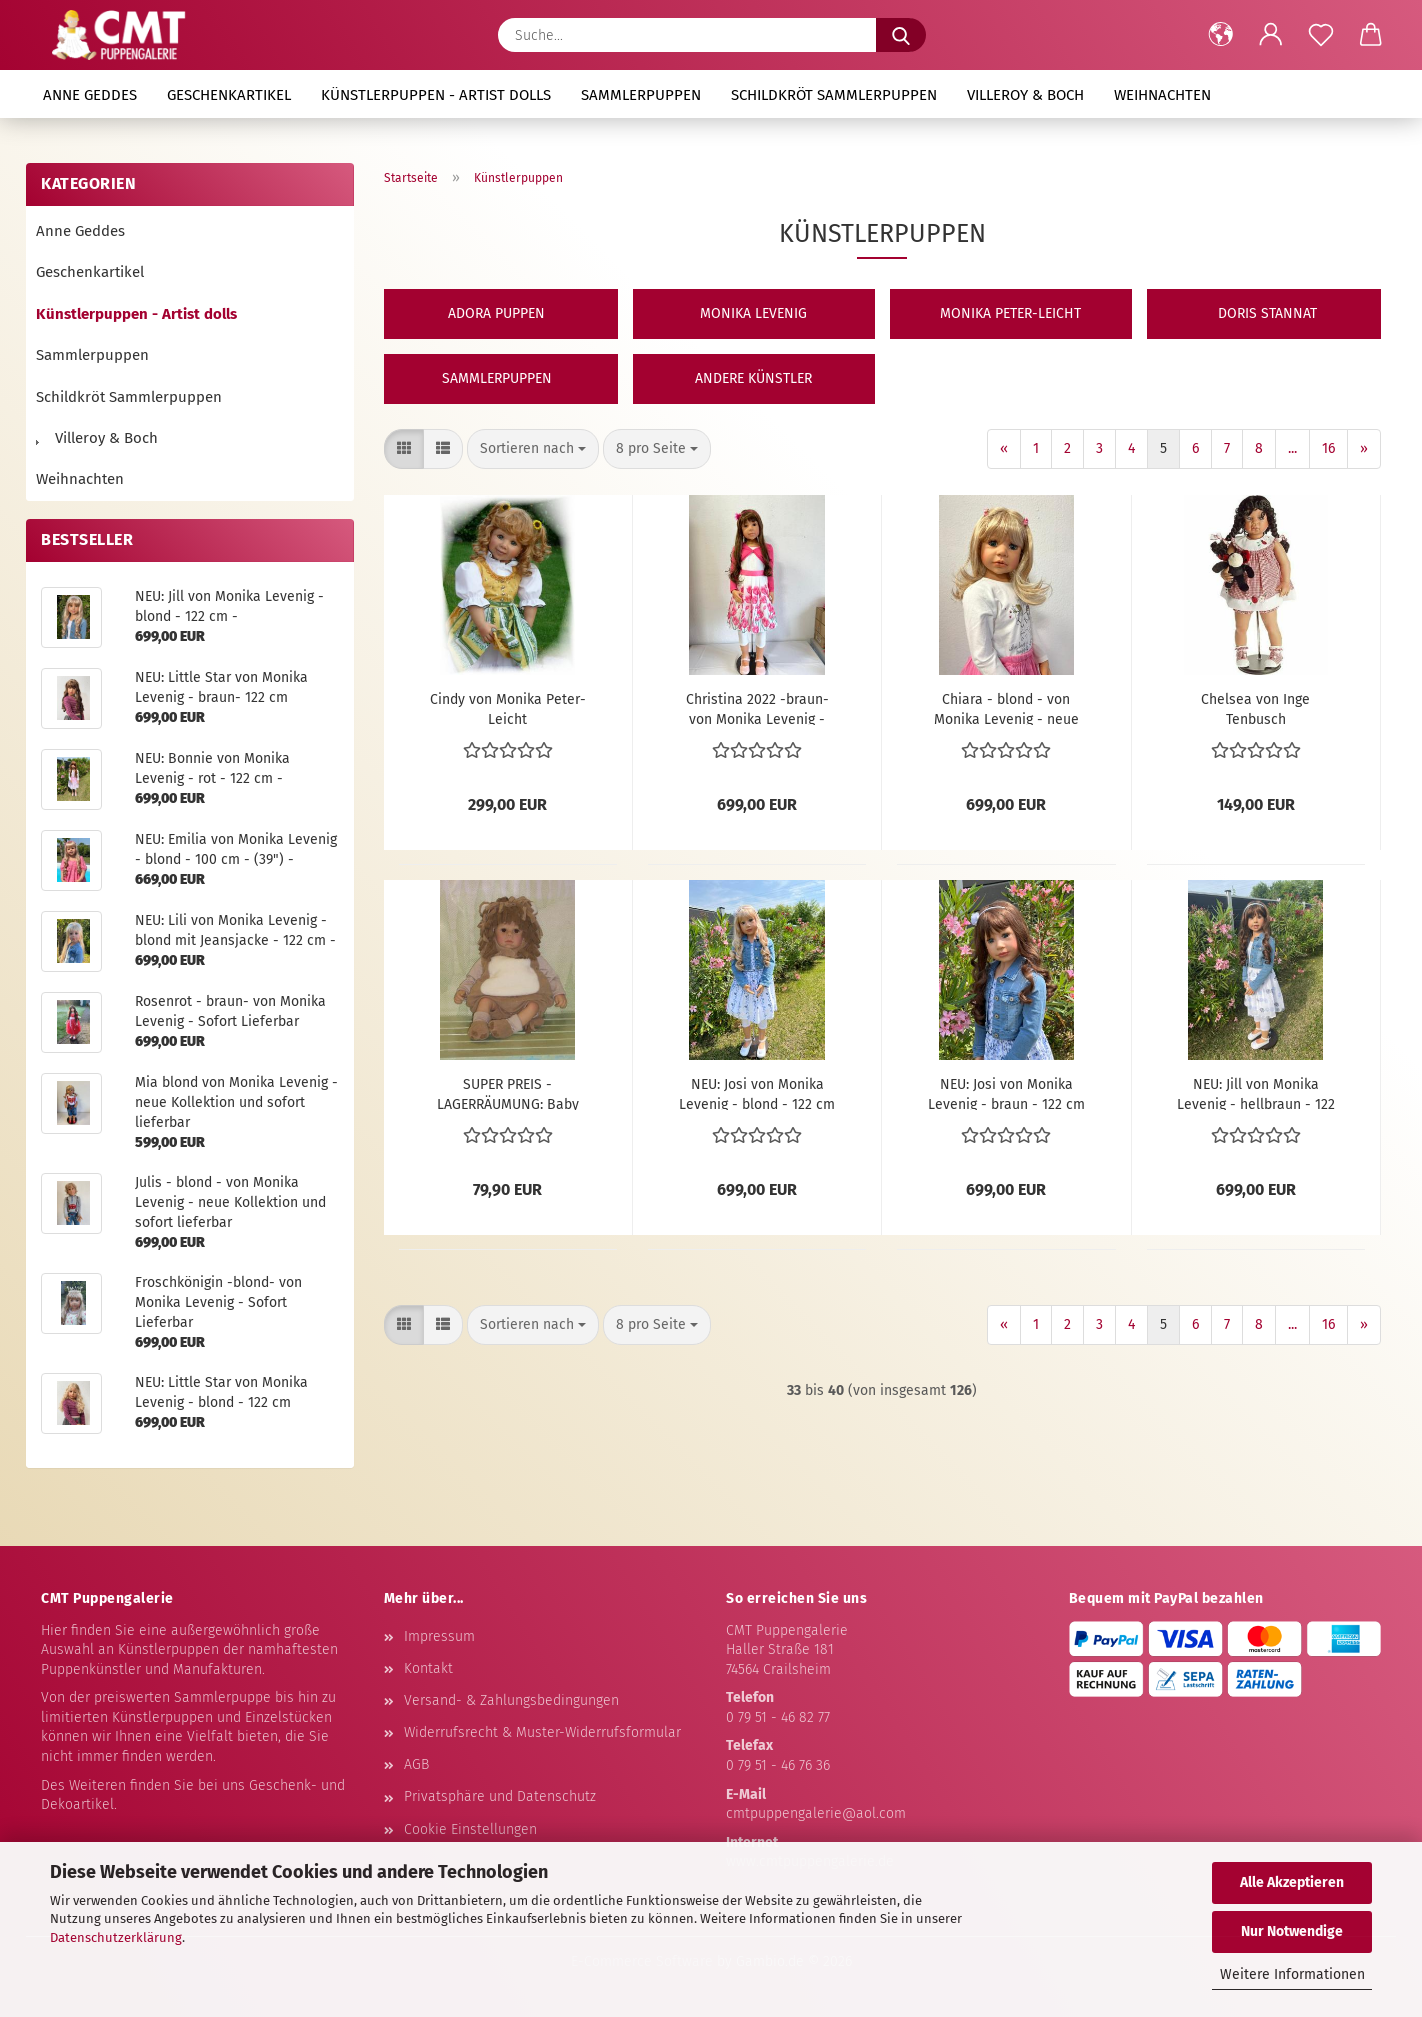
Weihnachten (1162, 95)
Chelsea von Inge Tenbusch (1255, 708)
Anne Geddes (90, 95)
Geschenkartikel (229, 95)
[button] (1221, 35)
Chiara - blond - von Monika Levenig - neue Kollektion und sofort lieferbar (1006, 708)
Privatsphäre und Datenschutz (500, 1796)
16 (1328, 448)
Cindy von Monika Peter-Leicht (508, 708)
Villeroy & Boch (1025, 95)
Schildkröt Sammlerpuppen (834, 95)
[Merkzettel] (1321, 35)
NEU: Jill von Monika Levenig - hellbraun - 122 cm (1256, 1093)
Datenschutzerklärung (116, 1937)
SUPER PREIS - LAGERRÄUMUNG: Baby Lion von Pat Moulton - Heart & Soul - (508, 1093)
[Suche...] (901, 35)
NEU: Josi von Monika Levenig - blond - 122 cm (757, 1093)
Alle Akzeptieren (1292, 1882)
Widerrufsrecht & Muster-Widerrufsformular (542, 1732)
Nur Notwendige (1292, 1931)
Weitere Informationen (1292, 1974)
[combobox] (533, 449)
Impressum (439, 1636)
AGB (416, 1764)
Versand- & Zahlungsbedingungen (511, 1700)
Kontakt (428, 1668)
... (1292, 448)
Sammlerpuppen (641, 95)
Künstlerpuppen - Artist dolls (436, 95)
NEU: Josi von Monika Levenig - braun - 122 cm (1006, 1093)
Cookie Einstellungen (470, 1829)
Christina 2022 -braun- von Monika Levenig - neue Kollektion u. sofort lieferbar (757, 708)
